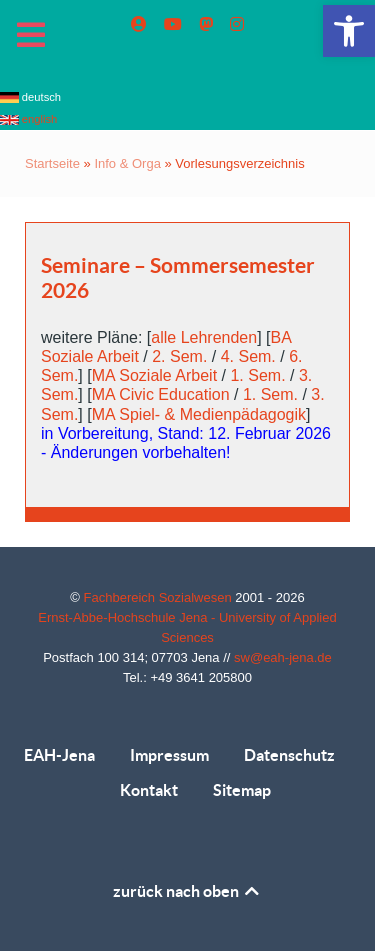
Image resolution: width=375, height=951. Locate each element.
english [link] (28, 119)
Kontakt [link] (149, 790)
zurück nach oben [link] (187, 891)
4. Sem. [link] (248, 356)
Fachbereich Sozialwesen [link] (160, 597)
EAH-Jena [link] (59, 755)
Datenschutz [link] (289, 755)
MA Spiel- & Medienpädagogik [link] (199, 414)
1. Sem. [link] (257, 375)
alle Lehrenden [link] (204, 337)
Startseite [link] (52, 163)
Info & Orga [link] (127, 163)
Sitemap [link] (242, 790)
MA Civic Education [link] (161, 394)
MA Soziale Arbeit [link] (154, 375)
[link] (349, 31)
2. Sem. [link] (179, 356)
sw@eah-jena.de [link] (283, 657)
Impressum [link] (169, 755)
